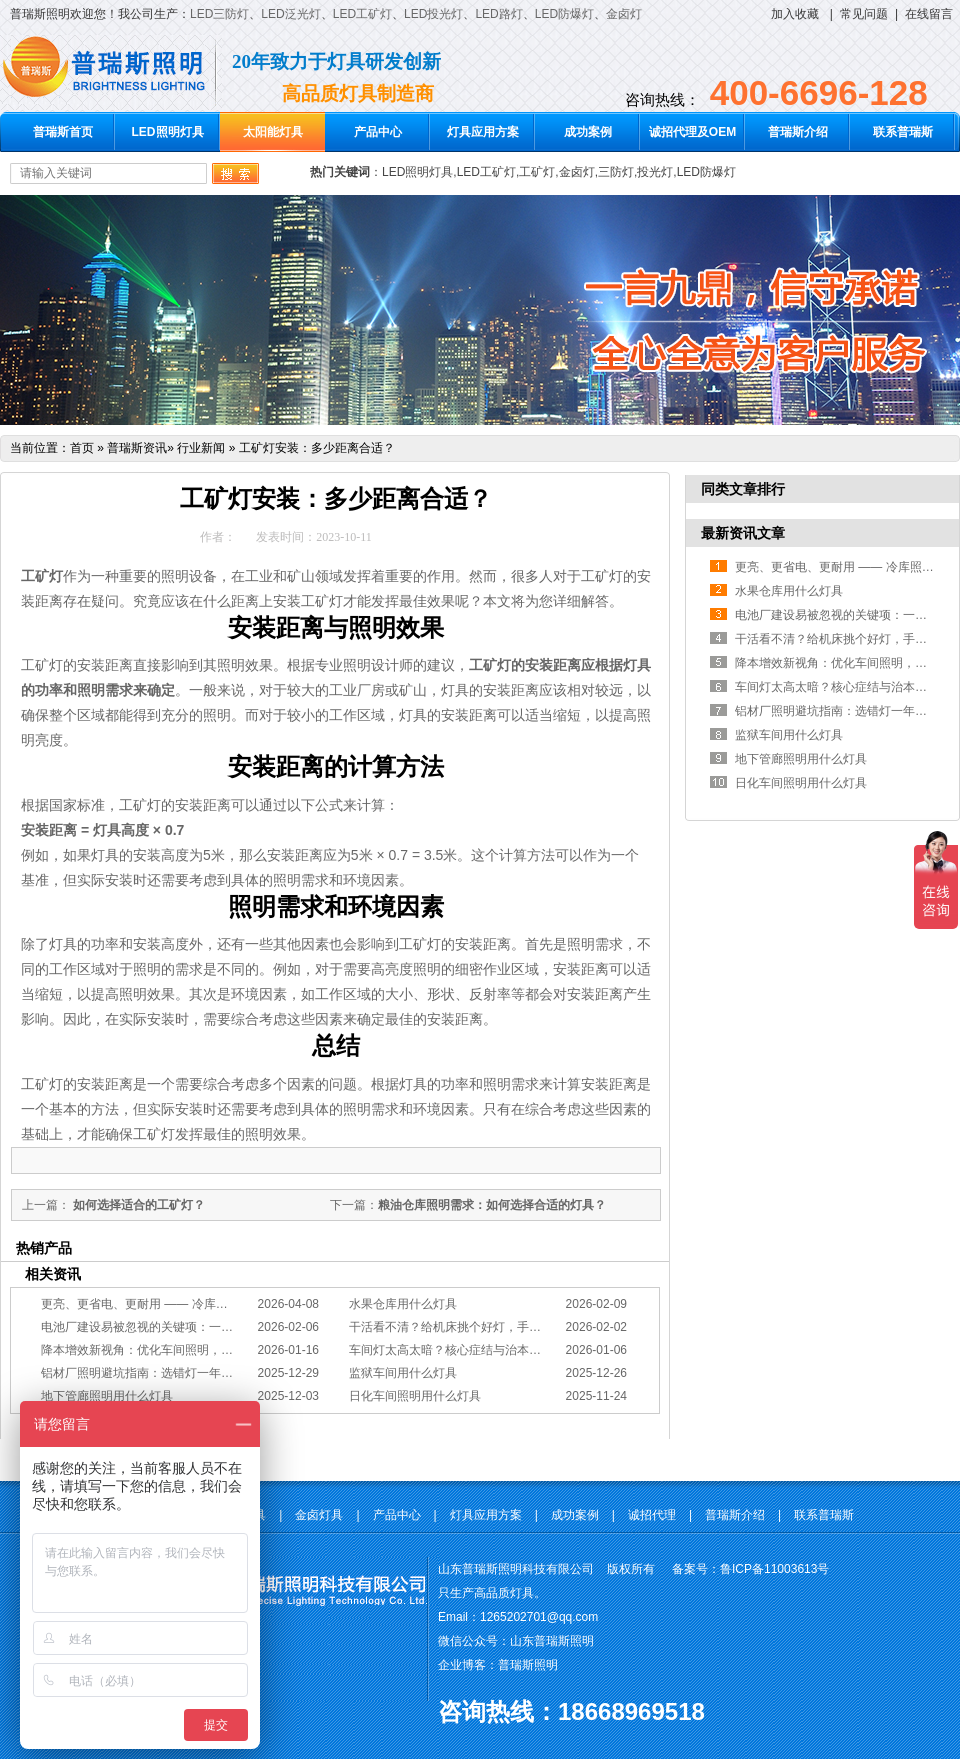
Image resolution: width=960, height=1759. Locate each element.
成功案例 (588, 132)
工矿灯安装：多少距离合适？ (317, 448)
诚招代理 (652, 1515)
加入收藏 (795, 14)
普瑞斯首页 (63, 132)
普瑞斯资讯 (137, 448)
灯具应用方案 (483, 132)
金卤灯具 (319, 1515)
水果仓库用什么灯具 (403, 1304)
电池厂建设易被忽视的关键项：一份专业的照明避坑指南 (191, 1327)
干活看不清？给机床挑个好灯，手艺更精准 (463, 1327)
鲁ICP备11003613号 (774, 1569)
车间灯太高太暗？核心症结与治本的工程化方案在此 (487, 1350)
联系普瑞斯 (903, 132)
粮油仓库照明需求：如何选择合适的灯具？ (492, 1205)
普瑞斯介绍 (798, 132)
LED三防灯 (219, 14)
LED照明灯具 (168, 132)
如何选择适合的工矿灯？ (137, 1205)
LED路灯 (498, 14)
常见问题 (864, 14)
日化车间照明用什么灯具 (415, 1396)
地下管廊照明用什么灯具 (107, 1396)
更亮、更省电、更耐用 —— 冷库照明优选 (152, 1304)
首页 (82, 448)
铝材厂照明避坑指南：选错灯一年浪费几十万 (161, 1373)
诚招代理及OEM (692, 132)
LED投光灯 (433, 14)
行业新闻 (201, 448)
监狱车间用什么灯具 (403, 1373)
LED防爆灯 (564, 14)
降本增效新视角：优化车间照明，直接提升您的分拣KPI (188, 1350)
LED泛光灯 (290, 14)
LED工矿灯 (362, 14)
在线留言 (929, 14)
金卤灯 (624, 14)
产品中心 (378, 132)
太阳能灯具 (273, 132)
